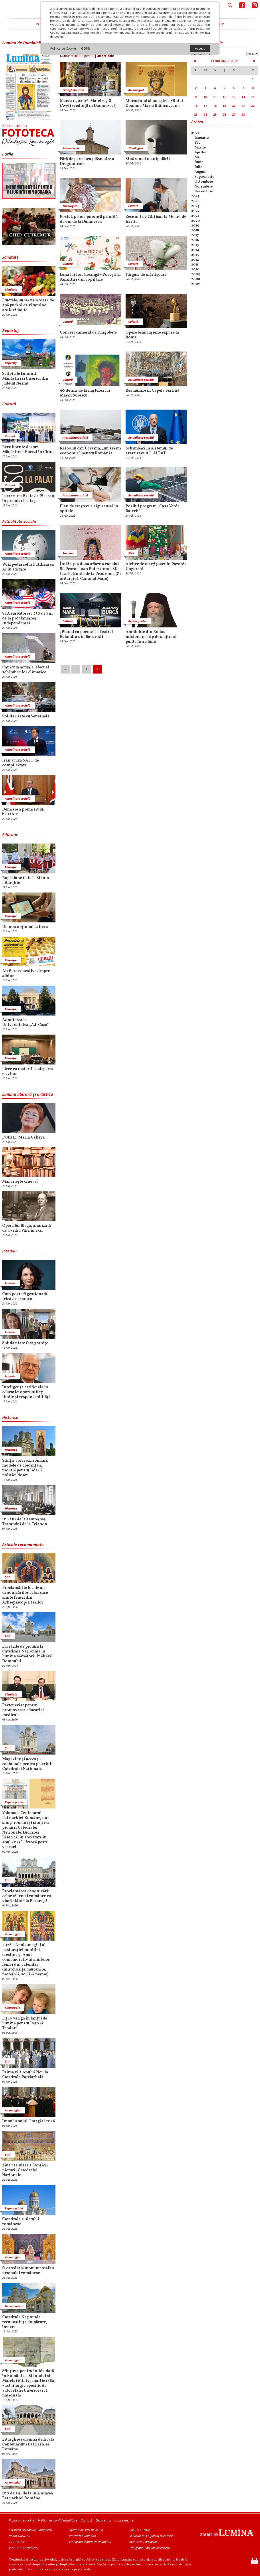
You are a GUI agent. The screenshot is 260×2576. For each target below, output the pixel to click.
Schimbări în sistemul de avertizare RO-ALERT (149, 451)
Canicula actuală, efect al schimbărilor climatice (25, 670)
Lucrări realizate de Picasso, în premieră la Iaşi (28, 499)
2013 (195, 254)
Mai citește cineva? (20, 1181)
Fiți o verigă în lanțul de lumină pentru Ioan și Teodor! (24, 2023)
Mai (198, 157)
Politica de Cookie (63, 48)
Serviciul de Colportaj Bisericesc (151, 2536)
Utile (8, 154)
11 (215, 97)
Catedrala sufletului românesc (20, 2222)
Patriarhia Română (82, 2536)
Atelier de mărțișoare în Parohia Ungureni (156, 567)
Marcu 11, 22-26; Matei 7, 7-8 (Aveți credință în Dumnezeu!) (88, 103)
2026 (195, 133)
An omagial (12, 1934)
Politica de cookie (21, 2520)
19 (224, 106)
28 (243, 114)
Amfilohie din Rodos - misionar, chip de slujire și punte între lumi (151, 637)
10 (205, 97)
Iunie (199, 162)
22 (252, 106)
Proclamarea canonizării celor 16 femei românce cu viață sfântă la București (26, 1896)
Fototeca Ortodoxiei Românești (30, 2530)
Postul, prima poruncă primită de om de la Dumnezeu (89, 219)
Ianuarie (202, 137)
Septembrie (204, 176)
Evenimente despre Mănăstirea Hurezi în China (28, 450)
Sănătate (10, 257)
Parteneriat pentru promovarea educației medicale (23, 1710)
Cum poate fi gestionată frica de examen (24, 1297)
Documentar (13, 2306)
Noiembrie (204, 186)
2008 (195, 279)
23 (195, 114)
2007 (195, 284)
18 (215, 106)
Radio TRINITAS (19, 2536)
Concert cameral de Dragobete (88, 332)
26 (224, 114)
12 (224, 97)
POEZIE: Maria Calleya (23, 1137)
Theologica (135, 148)
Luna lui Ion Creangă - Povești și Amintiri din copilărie (90, 277)
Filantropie (12, 2008)
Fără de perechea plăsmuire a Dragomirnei (87, 161)
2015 (195, 245)
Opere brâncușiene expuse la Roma (152, 335)
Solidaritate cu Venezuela (25, 716)
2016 (195, 240)
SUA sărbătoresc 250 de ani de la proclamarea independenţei (27, 618)
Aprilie (200, 152)
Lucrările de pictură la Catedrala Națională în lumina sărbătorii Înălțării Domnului (27, 1654)
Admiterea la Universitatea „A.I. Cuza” (25, 1022)
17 (205, 106)
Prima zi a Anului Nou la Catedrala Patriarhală (25, 2075)
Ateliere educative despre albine (26, 973)
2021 (195, 215)
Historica (10, 1417)
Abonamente (124, 2520)
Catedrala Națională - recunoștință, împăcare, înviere (24, 2322)
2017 (195, 235)
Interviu (9, 1251)
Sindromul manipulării (148, 159)
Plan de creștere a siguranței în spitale (89, 509)
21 (243, 106)
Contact (86, 2520)
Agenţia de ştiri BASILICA (86, 2530)
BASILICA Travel (140, 2530)
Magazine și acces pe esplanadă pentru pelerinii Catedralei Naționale (27, 1764)
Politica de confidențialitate (57, 2520)
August (200, 172)
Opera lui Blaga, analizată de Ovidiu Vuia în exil (26, 1228)
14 (243, 97)
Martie (200, 147)
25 (215, 114)
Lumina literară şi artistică (27, 1094)
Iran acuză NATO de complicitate (20, 763)
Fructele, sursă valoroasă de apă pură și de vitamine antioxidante (28, 305)
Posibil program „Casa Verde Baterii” (152, 509)
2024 (195, 201)
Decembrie (204, 191)
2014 (195, 250)
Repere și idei (14, 1802)
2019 (195, 225)
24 (205, 114)
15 (252, 97)
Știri (7, 1577)
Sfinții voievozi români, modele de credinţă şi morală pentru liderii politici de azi (25, 1468)
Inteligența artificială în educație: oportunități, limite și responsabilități (26, 1392)
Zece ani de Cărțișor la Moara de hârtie (156, 219)
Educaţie (10, 834)
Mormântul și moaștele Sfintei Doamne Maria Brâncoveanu (154, 103)
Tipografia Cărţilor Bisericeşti (149, 2548)
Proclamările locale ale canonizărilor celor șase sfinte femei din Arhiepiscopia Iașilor (25, 1595)
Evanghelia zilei (73, 90)
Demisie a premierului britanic (23, 812)
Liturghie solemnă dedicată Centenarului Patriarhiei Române (28, 2444)
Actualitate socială (19, 521)
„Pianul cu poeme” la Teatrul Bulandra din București (86, 634)
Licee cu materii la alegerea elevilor (27, 1071)
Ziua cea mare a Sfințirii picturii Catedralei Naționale (25, 2170)
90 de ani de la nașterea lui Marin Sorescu (85, 393)
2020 (195, 220)
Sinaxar (68, 553)
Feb (198, 142)
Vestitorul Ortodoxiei (23, 2548)
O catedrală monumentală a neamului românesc (28, 2271)
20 (233, 106)
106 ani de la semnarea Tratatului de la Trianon (24, 1522)
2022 (195, 211)
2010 (195, 269)
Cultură (9, 403)
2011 (194, 264)
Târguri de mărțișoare (146, 274)
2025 (195, 196)
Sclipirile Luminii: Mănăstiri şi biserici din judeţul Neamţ (25, 378)
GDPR (85, 48)
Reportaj (10, 330)
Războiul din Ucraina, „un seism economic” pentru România (90, 451)
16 (195, 106)
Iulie (198, 167)
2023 (195, 206)
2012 (195, 259)
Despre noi (103, 2520)
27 (233, 114)
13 (233, 97)
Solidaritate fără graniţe (25, 1343)
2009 (195, 274)
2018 (195, 230)
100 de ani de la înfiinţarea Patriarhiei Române (27, 2496)
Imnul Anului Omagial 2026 (28, 2121)
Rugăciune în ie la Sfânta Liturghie (25, 880)
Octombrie (204, 181)
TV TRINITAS (17, 2542)
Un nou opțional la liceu (25, 927)
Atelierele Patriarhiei (143, 2542)
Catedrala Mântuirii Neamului (90, 2542)
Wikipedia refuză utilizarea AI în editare (28, 567)
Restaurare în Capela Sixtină (152, 390)
